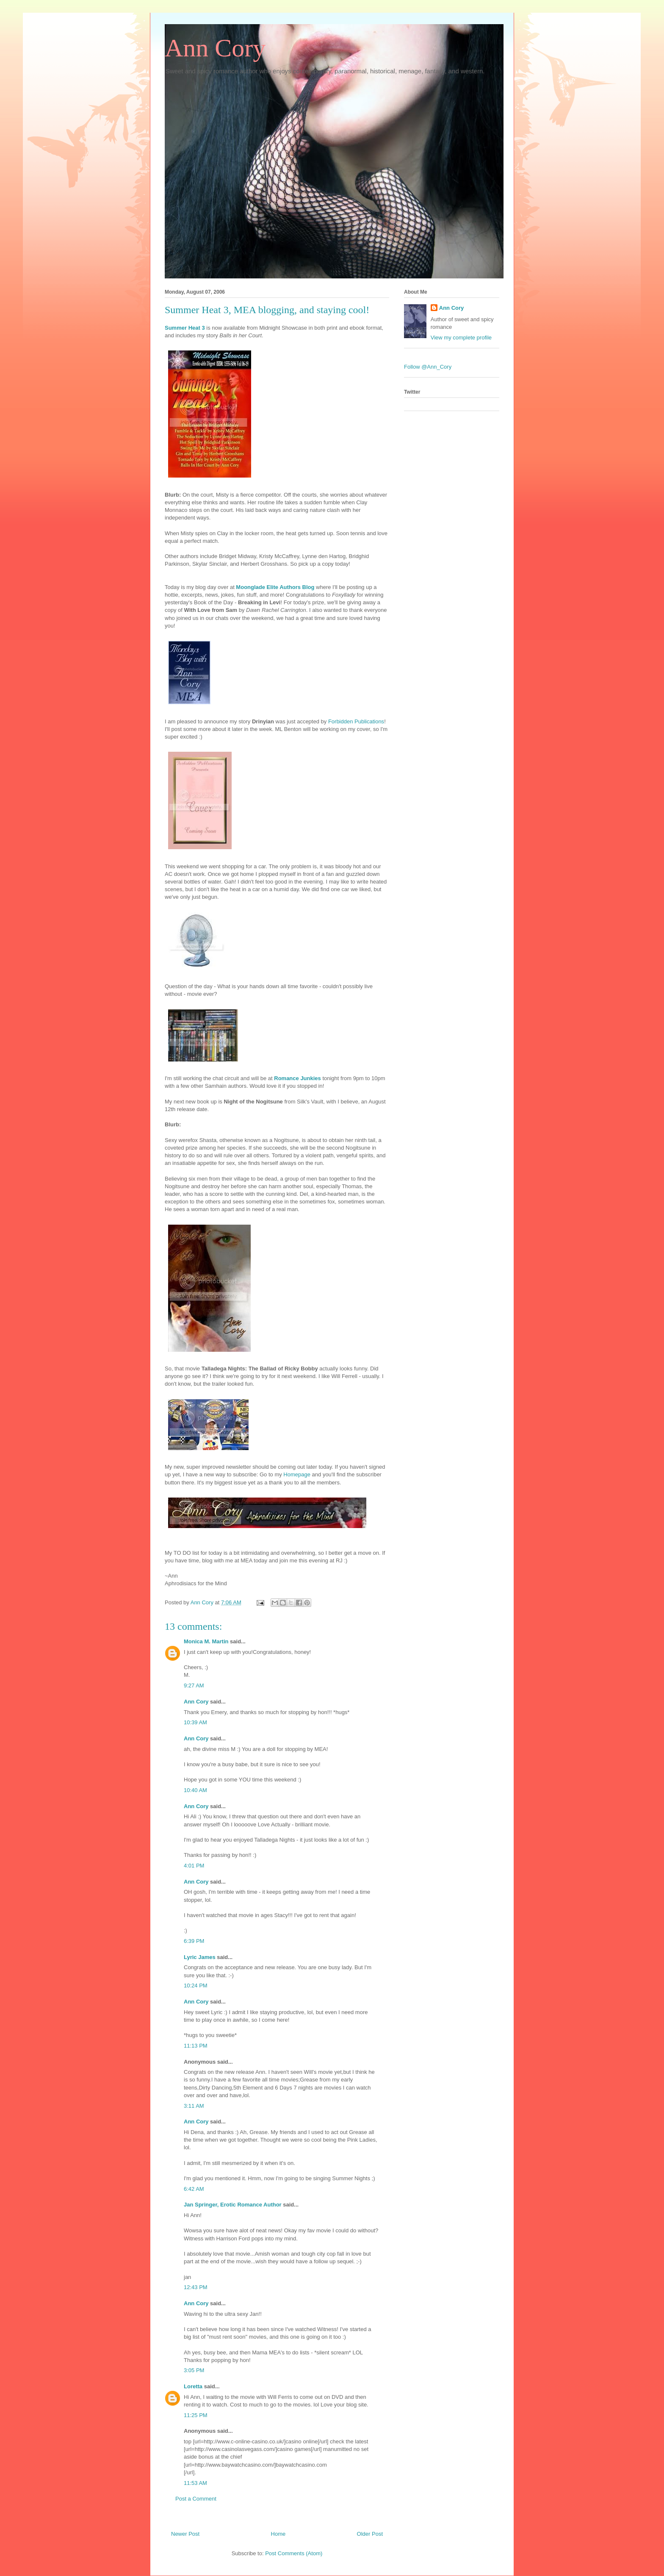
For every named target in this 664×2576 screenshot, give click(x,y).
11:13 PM (196, 2045)
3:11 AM (194, 2106)
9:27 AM (194, 1685)
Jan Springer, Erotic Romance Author (233, 2204)
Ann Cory (215, 48)
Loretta (193, 2386)
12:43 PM (196, 2287)
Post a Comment (195, 2498)
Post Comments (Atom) (293, 2553)
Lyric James (200, 1957)
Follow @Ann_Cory (427, 367)
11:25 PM (196, 2415)
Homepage (296, 1474)
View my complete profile (461, 337)
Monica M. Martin (206, 1641)
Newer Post (185, 2534)
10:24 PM (196, 1985)
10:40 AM (195, 1790)
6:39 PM (194, 1941)
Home (278, 2534)
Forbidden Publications (356, 721)
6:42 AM (194, 2189)
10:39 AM (195, 1722)
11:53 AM (195, 2483)
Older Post (370, 2534)
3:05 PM (194, 2370)
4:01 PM (194, 1865)
